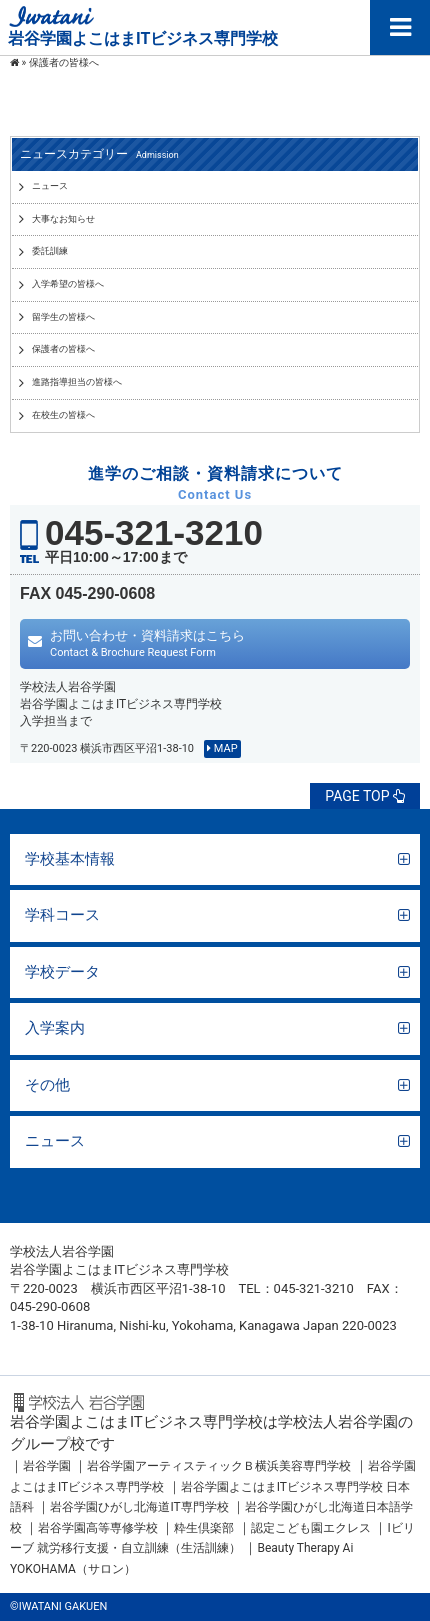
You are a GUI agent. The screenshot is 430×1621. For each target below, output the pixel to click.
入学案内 (55, 1028)
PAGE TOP (365, 796)
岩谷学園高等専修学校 (99, 1528)
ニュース (55, 1141)
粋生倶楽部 (204, 1528)
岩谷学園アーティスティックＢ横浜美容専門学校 (219, 1466)
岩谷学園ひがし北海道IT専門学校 (139, 1507)
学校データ (62, 972)
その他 (47, 1085)
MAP (222, 748)
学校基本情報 (70, 859)
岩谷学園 (47, 1466)
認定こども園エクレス (311, 1528)
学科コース (62, 915)
